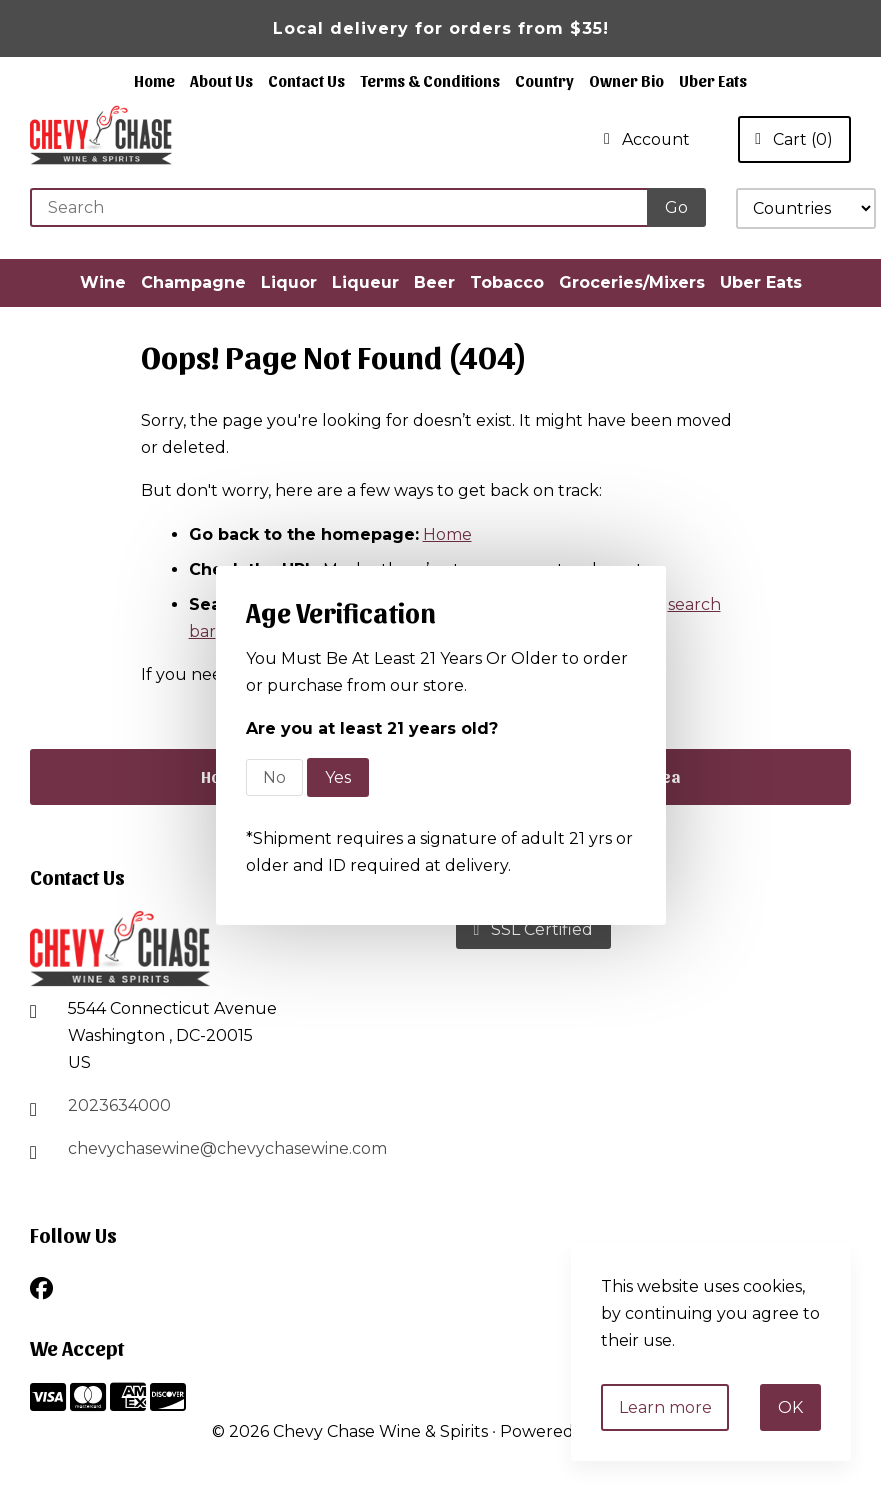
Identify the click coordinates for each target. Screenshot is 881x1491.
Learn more (665, 1407)
